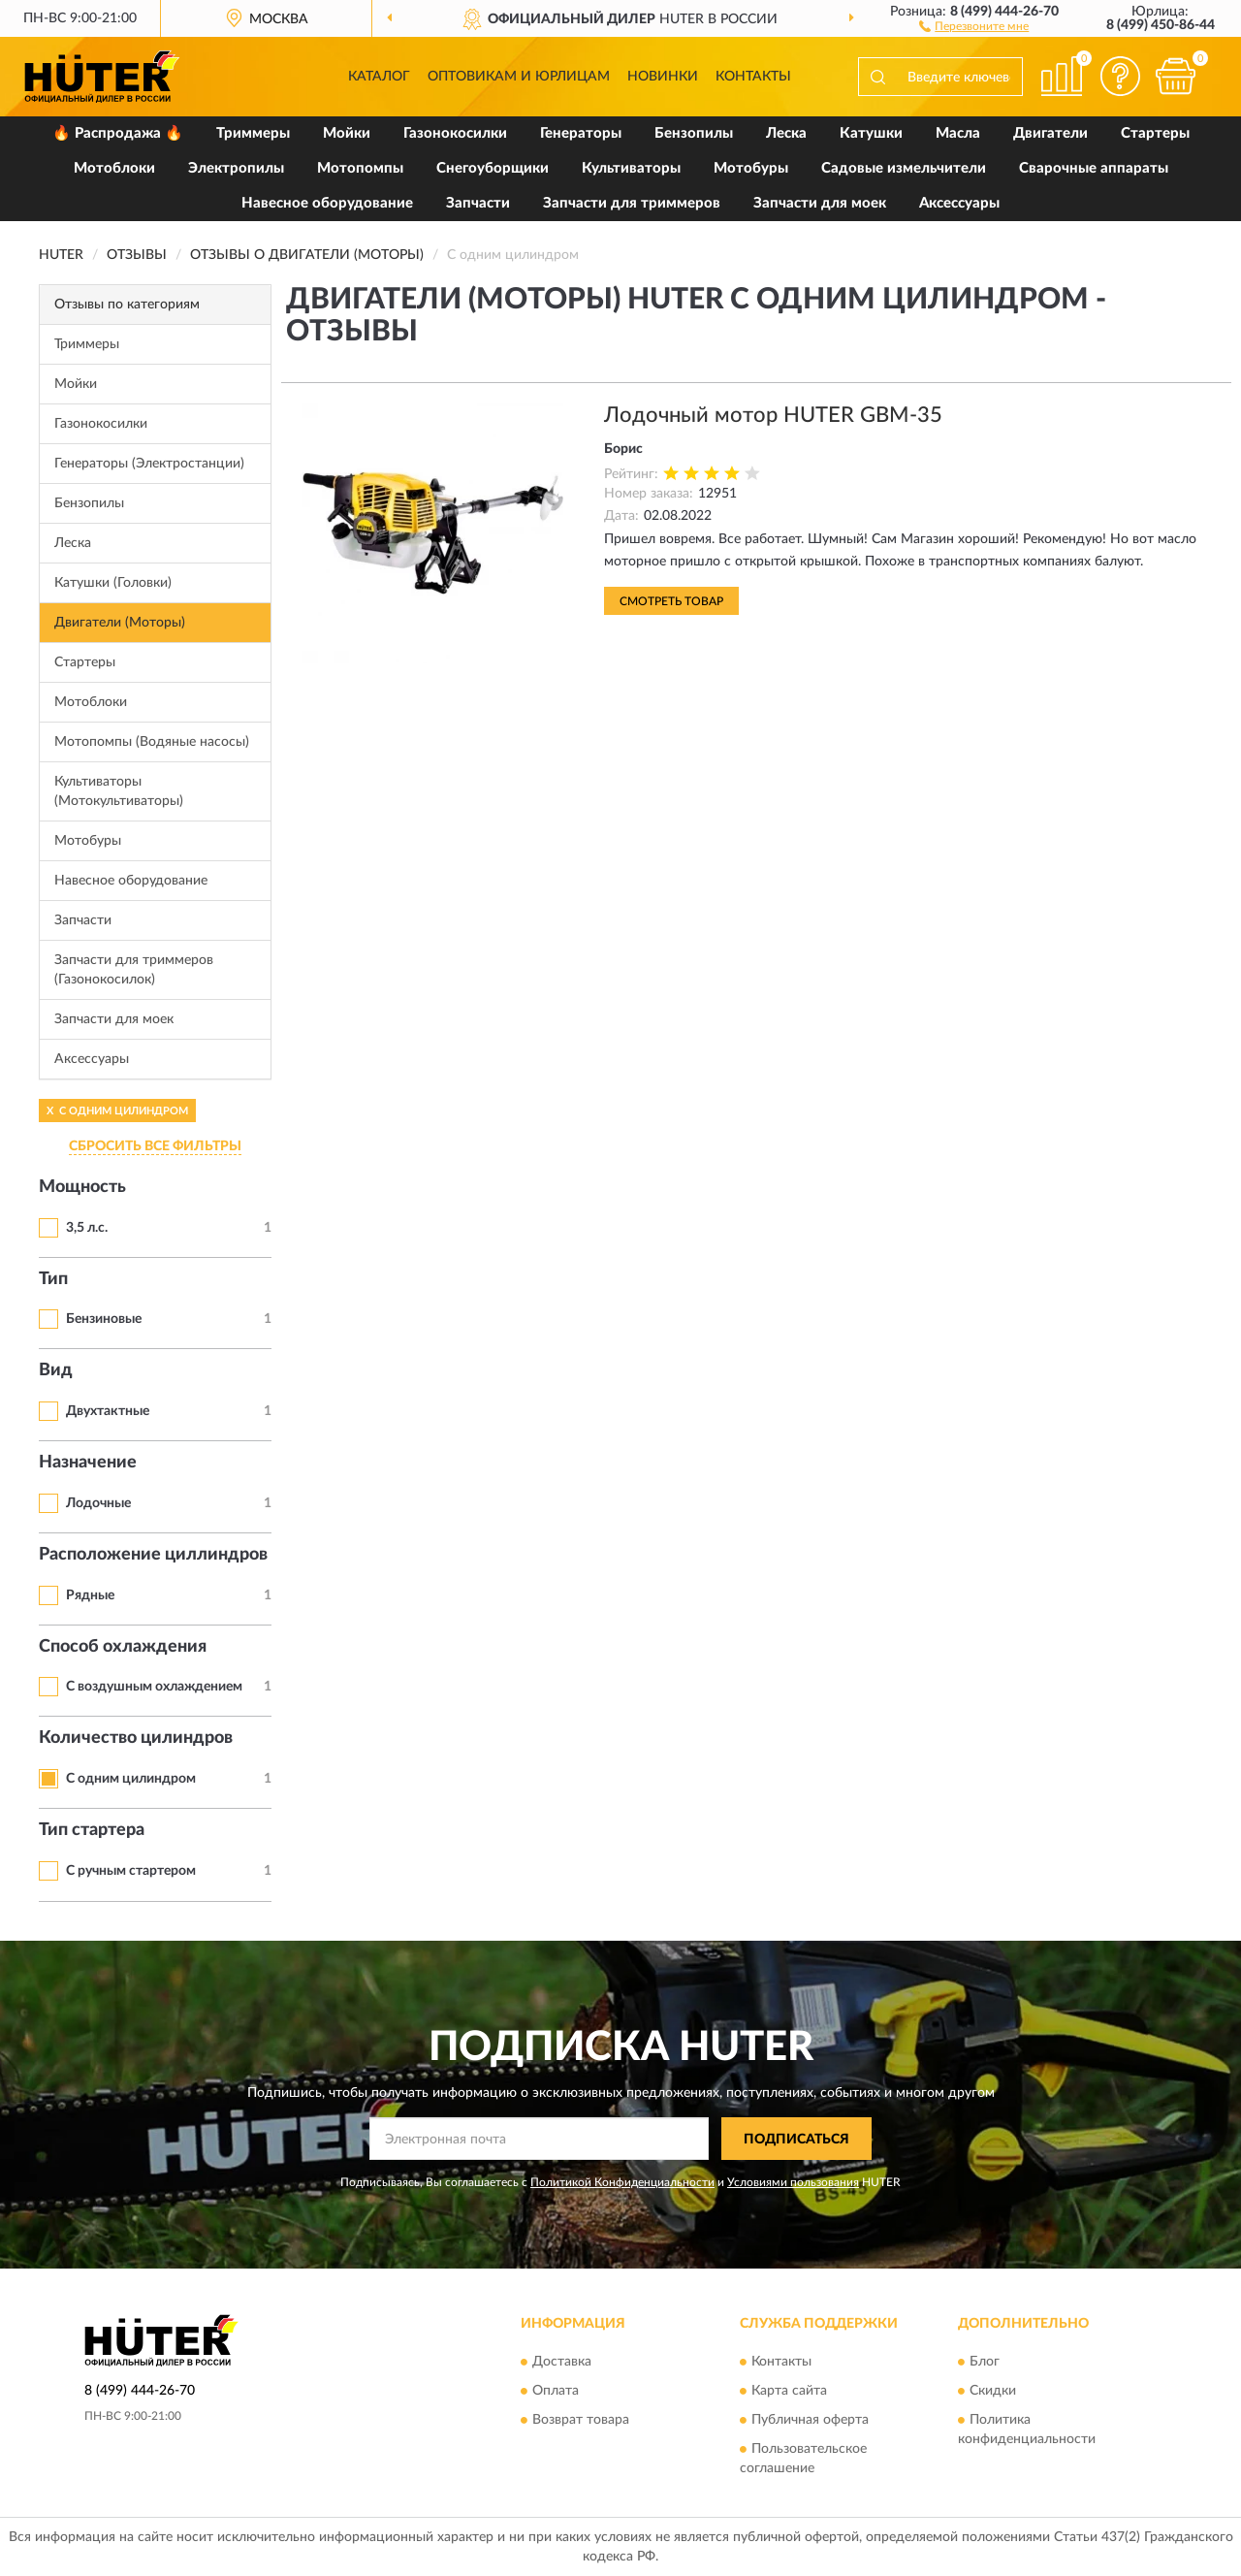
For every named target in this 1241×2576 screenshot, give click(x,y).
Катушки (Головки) (113, 583)
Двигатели (1050, 133)
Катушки (871, 133)
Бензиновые (104, 1319)
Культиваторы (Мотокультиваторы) (118, 791)
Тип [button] (53, 1279)
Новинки (662, 76)
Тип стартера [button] (91, 1830)
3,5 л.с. (87, 1228)
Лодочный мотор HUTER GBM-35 (773, 415)
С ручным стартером (131, 1871)
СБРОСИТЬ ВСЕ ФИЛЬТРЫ (155, 1146)
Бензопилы (693, 133)
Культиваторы (631, 168)
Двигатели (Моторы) (119, 622)
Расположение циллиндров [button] (153, 1554)
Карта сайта (789, 2391)
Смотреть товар (671, 601)
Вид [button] (56, 1370)
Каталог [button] (379, 76)
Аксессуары (959, 203)
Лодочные (98, 1503)
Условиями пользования (793, 2182)
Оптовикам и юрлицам (519, 76)
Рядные (90, 1595)
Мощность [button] (82, 1187)
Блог (985, 2361)
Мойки (346, 133)
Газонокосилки (455, 133)
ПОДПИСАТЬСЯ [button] (796, 2139)
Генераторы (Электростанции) (149, 463)
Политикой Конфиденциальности (622, 2182)
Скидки (993, 2391)
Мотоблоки (114, 168)
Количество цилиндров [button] (136, 1738)
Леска (786, 133)
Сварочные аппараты (1093, 168)
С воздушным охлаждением (154, 1686)
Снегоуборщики (492, 168)
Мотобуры (751, 168)
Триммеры (253, 133)
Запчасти (478, 203)
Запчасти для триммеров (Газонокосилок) (133, 969)
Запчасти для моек (819, 203)
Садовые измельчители (903, 168)
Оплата (555, 2391)
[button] (974, 25)
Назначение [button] (88, 1462)
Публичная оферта (810, 2420)
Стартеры (1155, 133)
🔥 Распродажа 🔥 (117, 133)
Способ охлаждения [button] (123, 1647)
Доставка (561, 2361)
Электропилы (236, 168)
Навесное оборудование (327, 203)
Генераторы (580, 133)
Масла (958, 133)
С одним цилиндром (131, 1779)
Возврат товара (580, 2420)
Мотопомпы (360, 168)
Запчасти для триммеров (631, 203)
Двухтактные (107, 1411)
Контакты (753, 76)
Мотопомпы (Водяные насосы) (151, 742)
